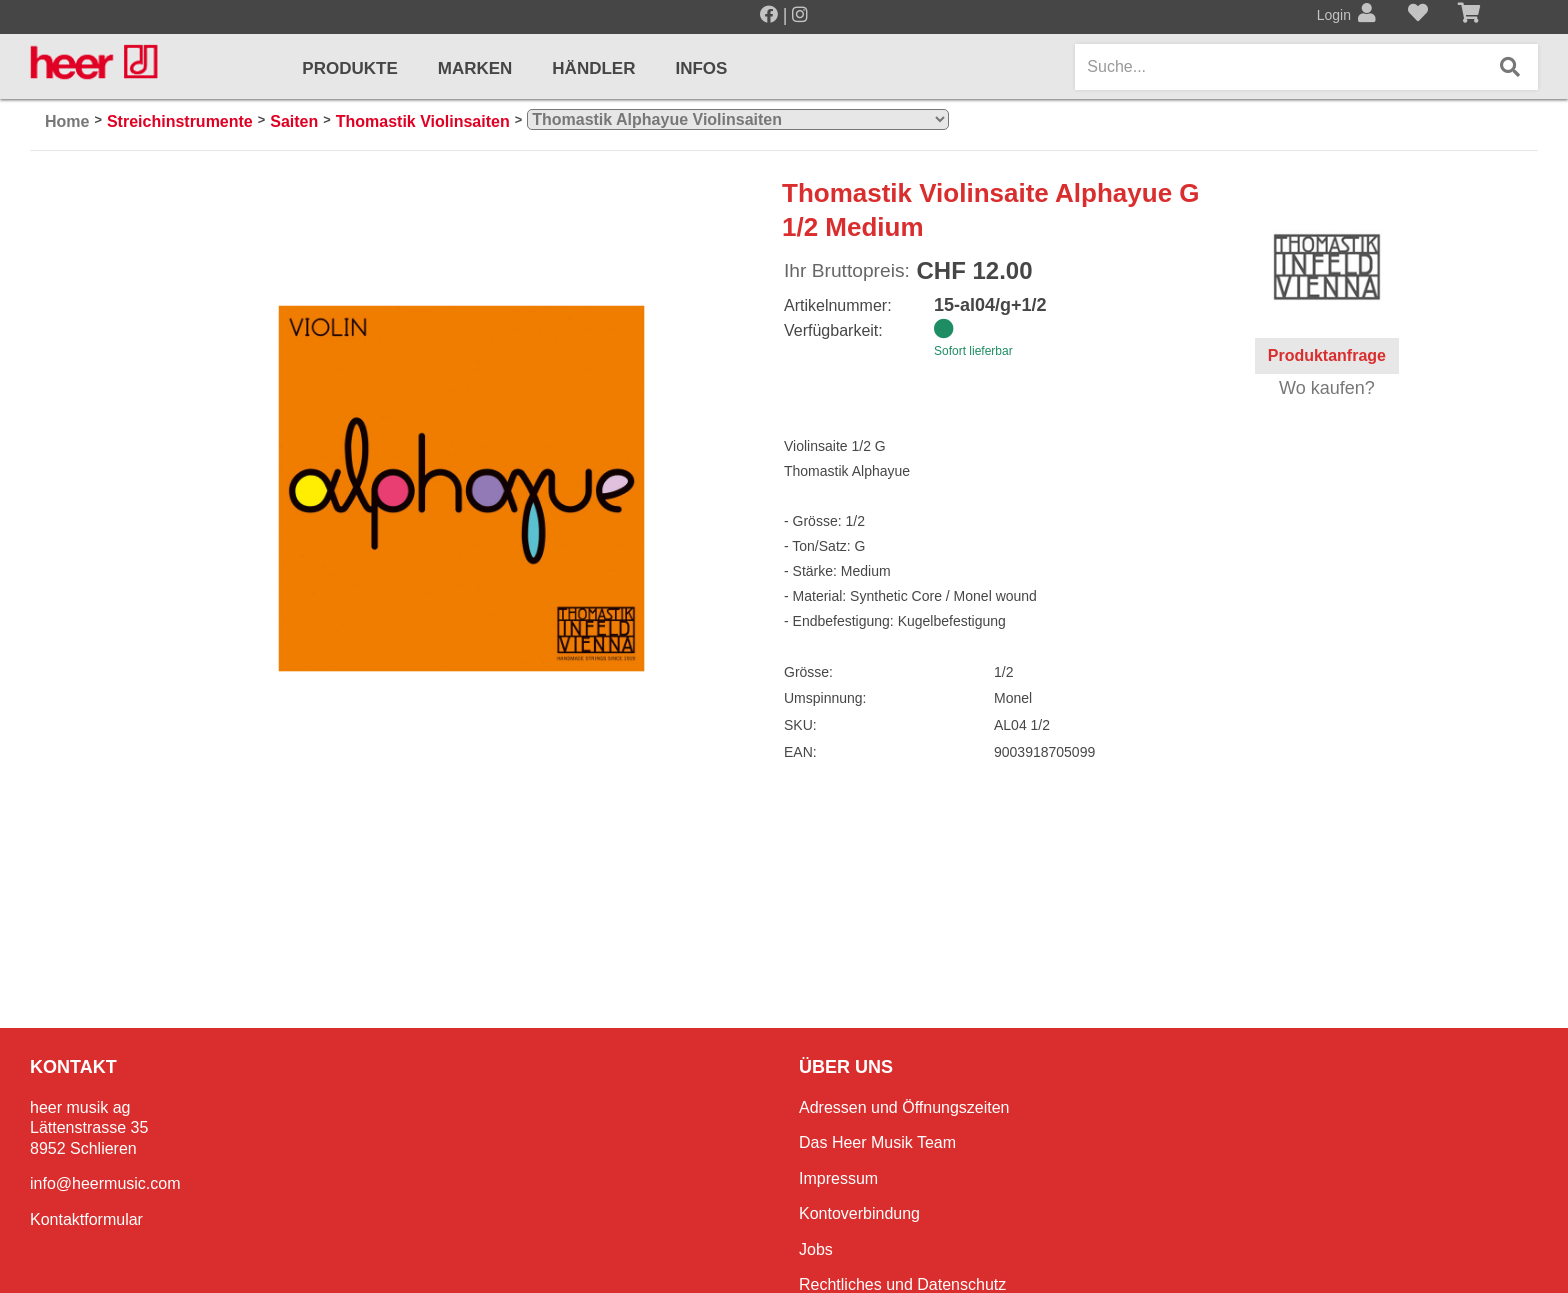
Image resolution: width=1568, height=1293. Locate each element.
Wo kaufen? (1327, 388)
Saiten (294, 121)
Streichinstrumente (180, 121)
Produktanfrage (1327, 355)
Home (67, 121)
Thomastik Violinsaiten (423, 121)
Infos (701, 68)
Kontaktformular (86, 1219)
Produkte (349, 68)
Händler (593, 68)
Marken (475, 68)
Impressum (838, 1178)
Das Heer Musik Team (877, 1142)
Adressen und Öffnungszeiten (904, 1107)
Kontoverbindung (859, 1213)
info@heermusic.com (105, 1183)
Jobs (816, 1249)
